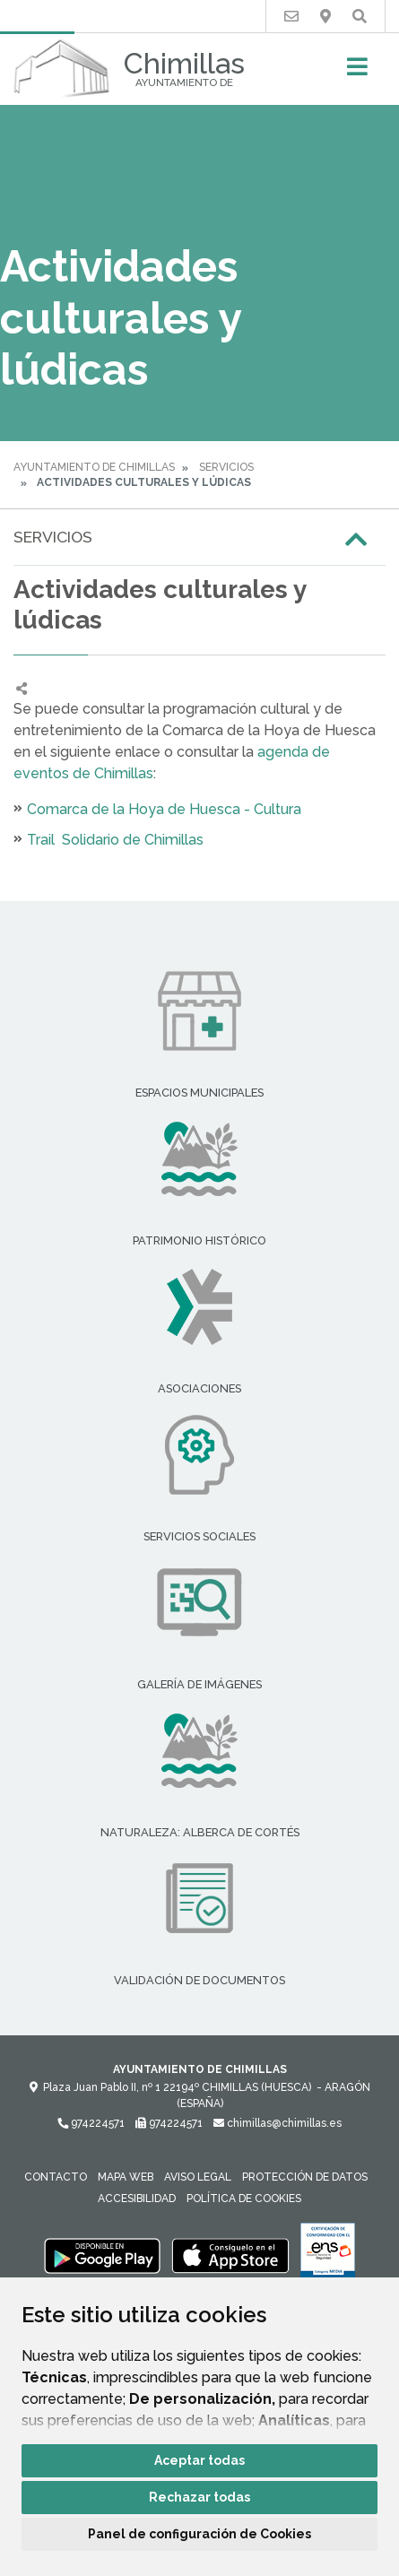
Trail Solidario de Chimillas (115, 839)
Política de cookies (243, 2198)
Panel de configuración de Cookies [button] (199, 2534)
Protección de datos (305, 2177)
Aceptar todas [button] (199, 2460)
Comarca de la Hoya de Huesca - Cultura (164, 809)
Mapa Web (125, 2177)
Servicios (226, 467)
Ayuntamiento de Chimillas (94, 467)
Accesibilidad (137, 2198)
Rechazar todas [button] (199, 2497)
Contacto (55, 2177)
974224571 (91, 2123)
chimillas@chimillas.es (277, 2123)
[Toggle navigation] (357, 72)
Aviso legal (197, 2177)
